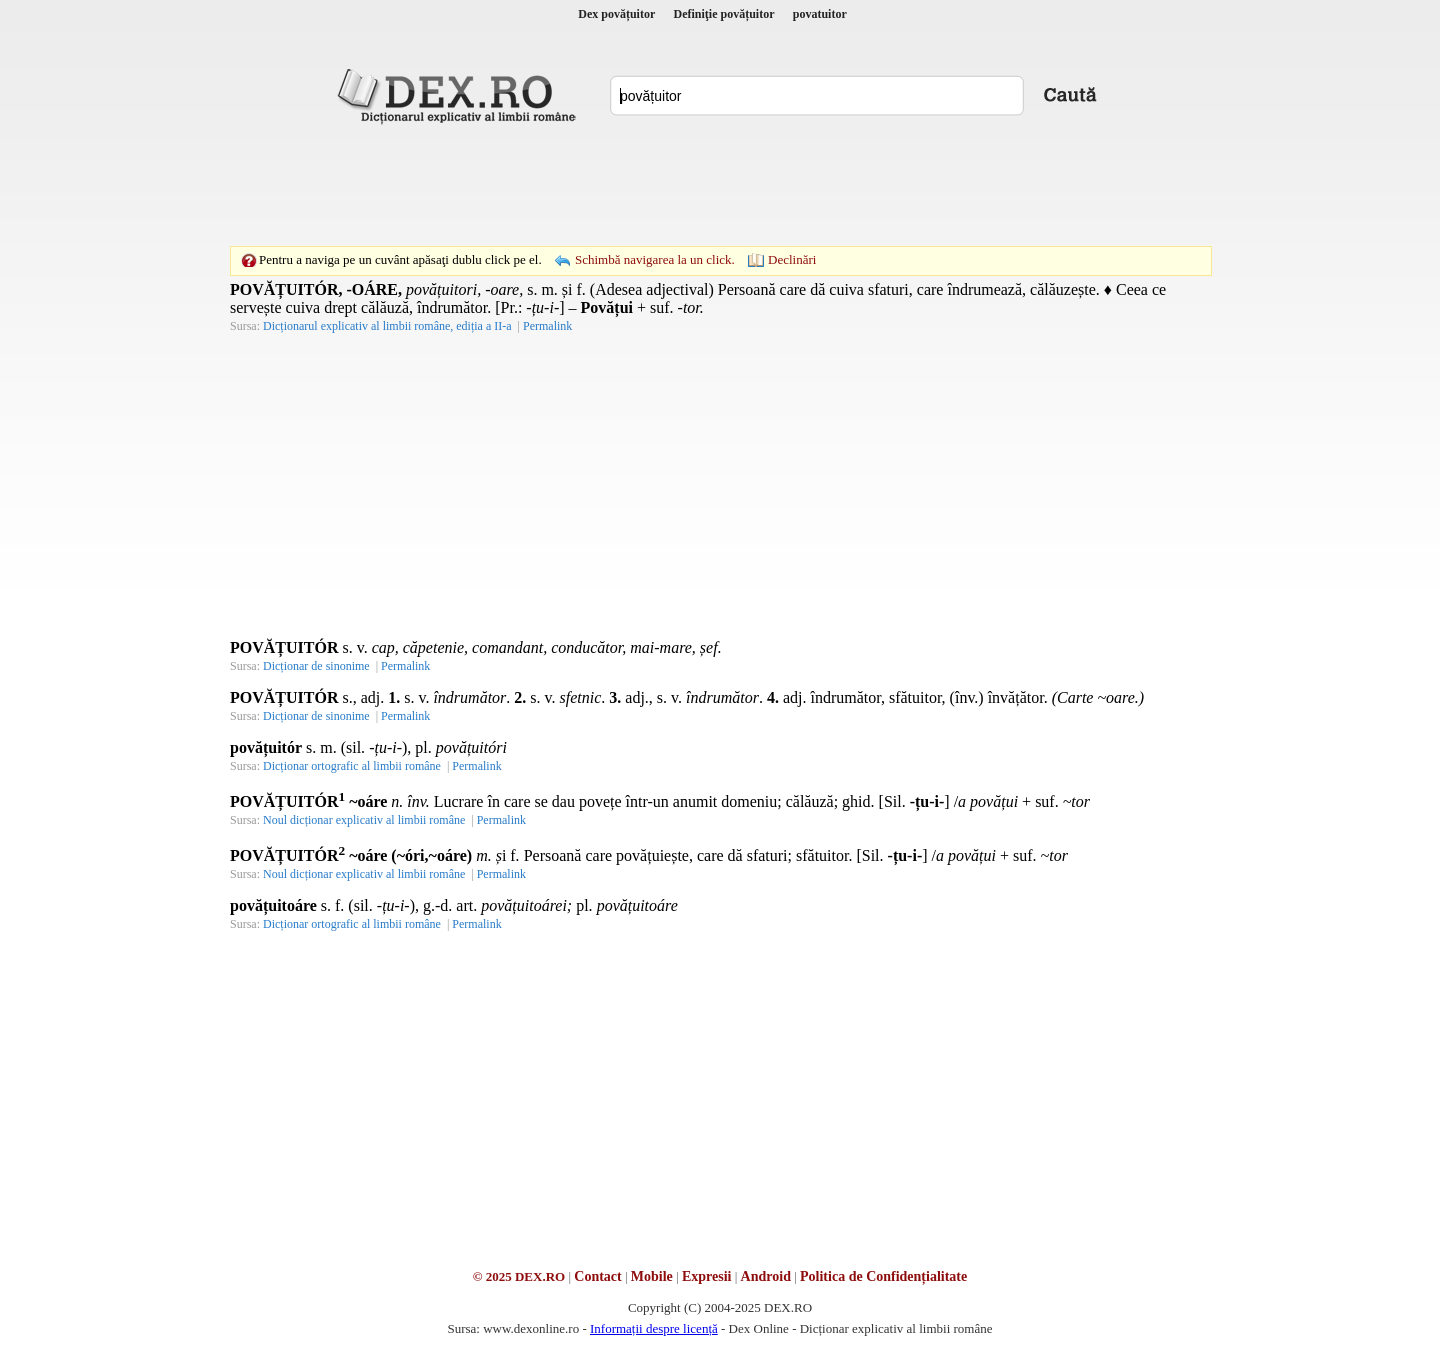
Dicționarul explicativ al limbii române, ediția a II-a (387, 326)
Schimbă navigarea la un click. (655, 259)
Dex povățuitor (616, 14)
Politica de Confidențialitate (883, 1276)
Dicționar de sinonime (316, 666)
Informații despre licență (654, 1328)
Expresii (707, 1276)
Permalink (547, 326)
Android (766, 1276)
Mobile (652, 1276)
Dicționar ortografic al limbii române (352, 766)
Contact (597, 1276)
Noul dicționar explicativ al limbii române (364, 820)
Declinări (792, 259)
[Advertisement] (720, 185)
